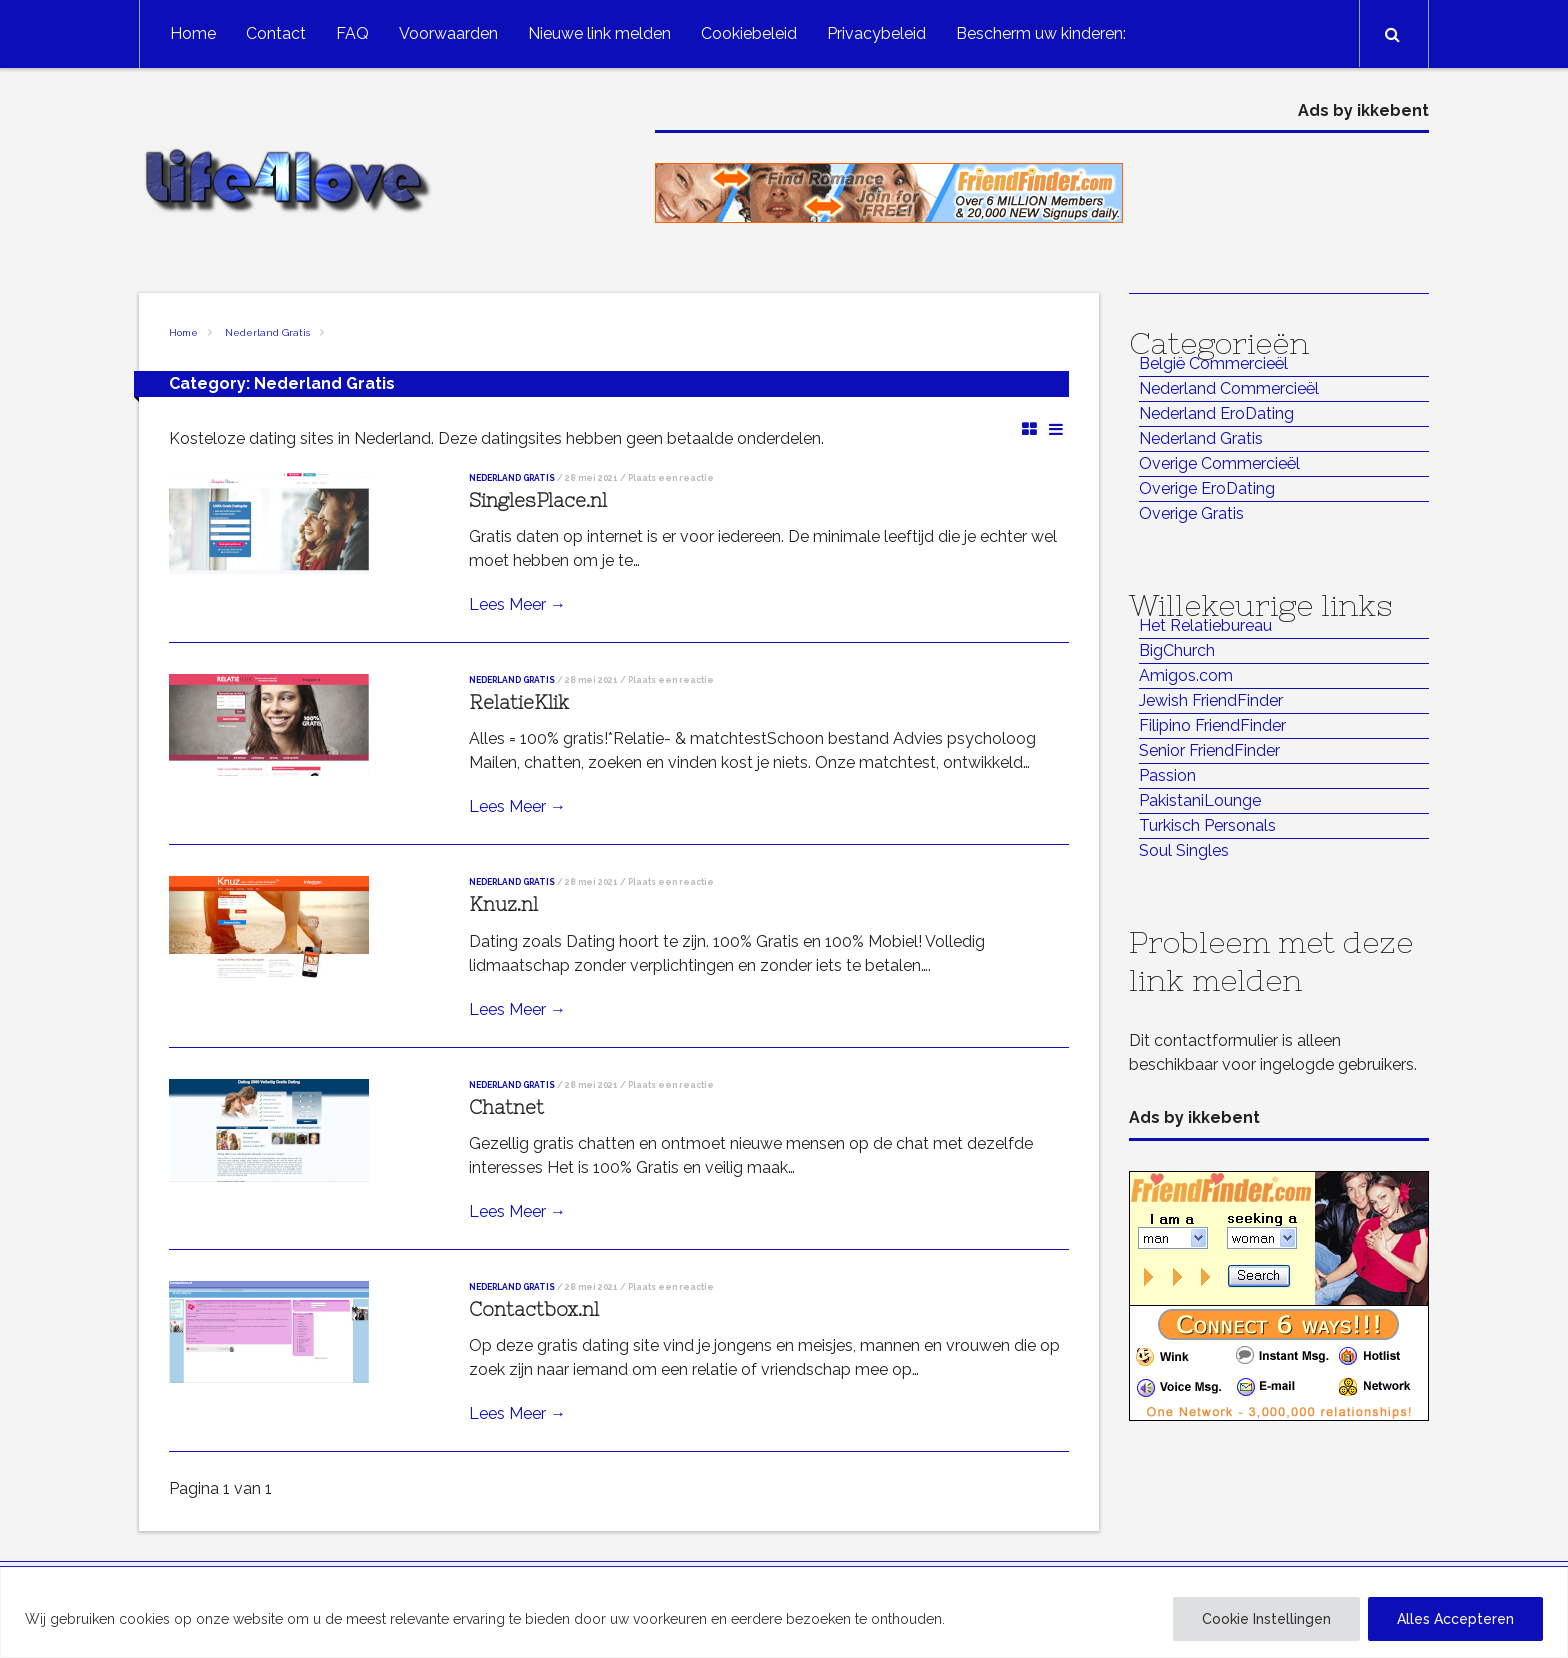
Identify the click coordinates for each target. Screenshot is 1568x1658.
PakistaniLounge (1200, 800)
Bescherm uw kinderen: (1041, 33)
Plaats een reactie (671, 478)
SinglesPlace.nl (538, 500)
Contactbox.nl (534, 1309)
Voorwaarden (448, 33)
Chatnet (506, 1107)
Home (193, 33)
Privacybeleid (876, 33)
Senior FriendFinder (1209, 750)
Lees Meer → (517, 604)
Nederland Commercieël (1229, 388)
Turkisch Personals (1207, 825)
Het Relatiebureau (1205, 625)
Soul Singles (1184, 850)
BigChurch (1177, 650)
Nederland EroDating (1216, 413)
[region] (784, 1612)
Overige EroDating (1207, 488)
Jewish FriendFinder (1211, 700)
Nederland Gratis (267, 332)
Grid (1029, 428)
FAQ (352, 33)
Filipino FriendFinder (1212, 725)
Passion (1167, 775)
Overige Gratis (1191, 513)
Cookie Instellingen (1266, 1619)
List (1056, 428)
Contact (276, 33)
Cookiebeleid (749, 33)
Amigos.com (1186, 675)
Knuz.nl (503, 904)
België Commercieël (1213, 363)
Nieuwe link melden (599, 33)
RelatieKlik (519, 702)
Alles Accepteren (1455, 1619)
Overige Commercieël (1219, 463)
